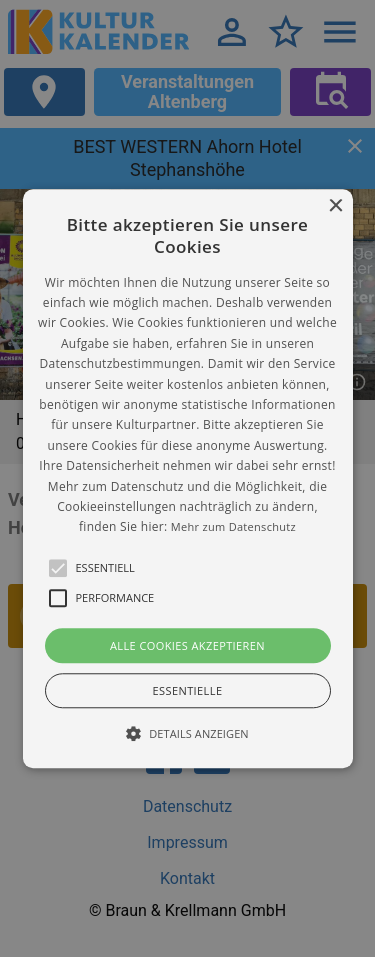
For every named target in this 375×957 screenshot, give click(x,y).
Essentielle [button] (188, 690)
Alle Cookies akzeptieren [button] (187, 645)
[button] (188, 478)
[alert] (187, 478)
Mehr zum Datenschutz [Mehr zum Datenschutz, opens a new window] (233, 527)
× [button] (335, 206)
